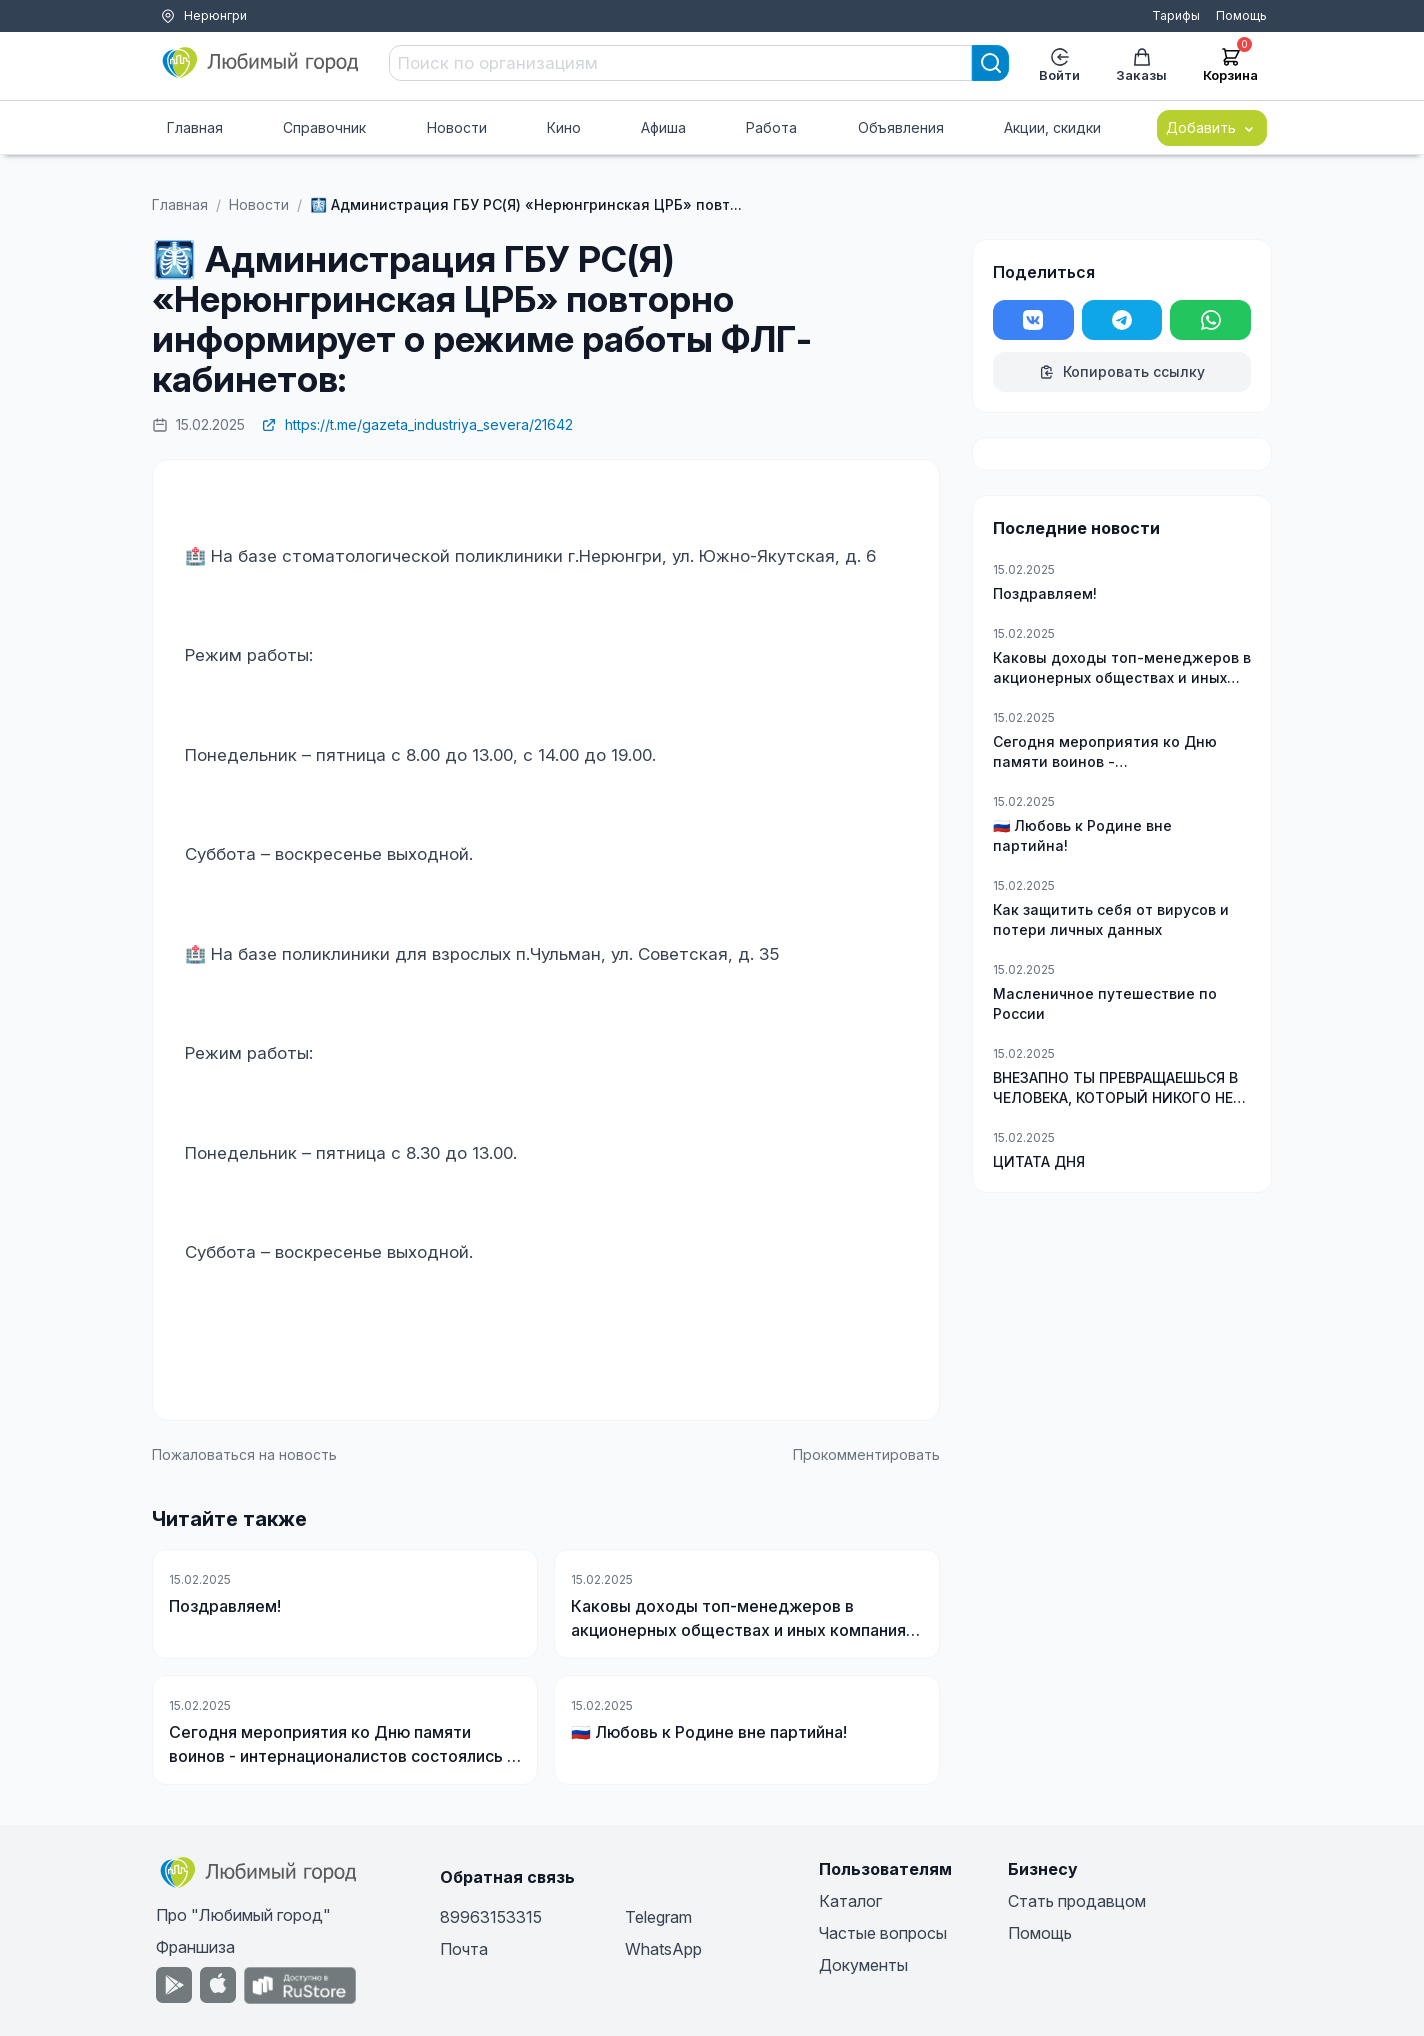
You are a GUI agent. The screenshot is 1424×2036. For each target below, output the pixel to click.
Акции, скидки (1052, 127)
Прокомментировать (866, 1454)
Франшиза (195, 1947)
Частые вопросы (883, 1933)
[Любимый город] (261, 63)
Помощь (1241, 15)
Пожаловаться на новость (244, 1454)
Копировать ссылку (1122, 371)
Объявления (901, 127)
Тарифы (1176, 15)
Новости (457, 127)
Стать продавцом (1077, 1901)
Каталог (850, 1901)
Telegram (658, 1917)
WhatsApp (663, 1949)
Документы (863, 1965)
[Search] (991, 63)
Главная (195, 127)
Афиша (663, 127)
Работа (771, 127)
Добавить (1212, 128)
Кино (564, 127)
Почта (464, 1949)
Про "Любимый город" (243, 1915)
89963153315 (491, 1917)
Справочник (324, 127)
